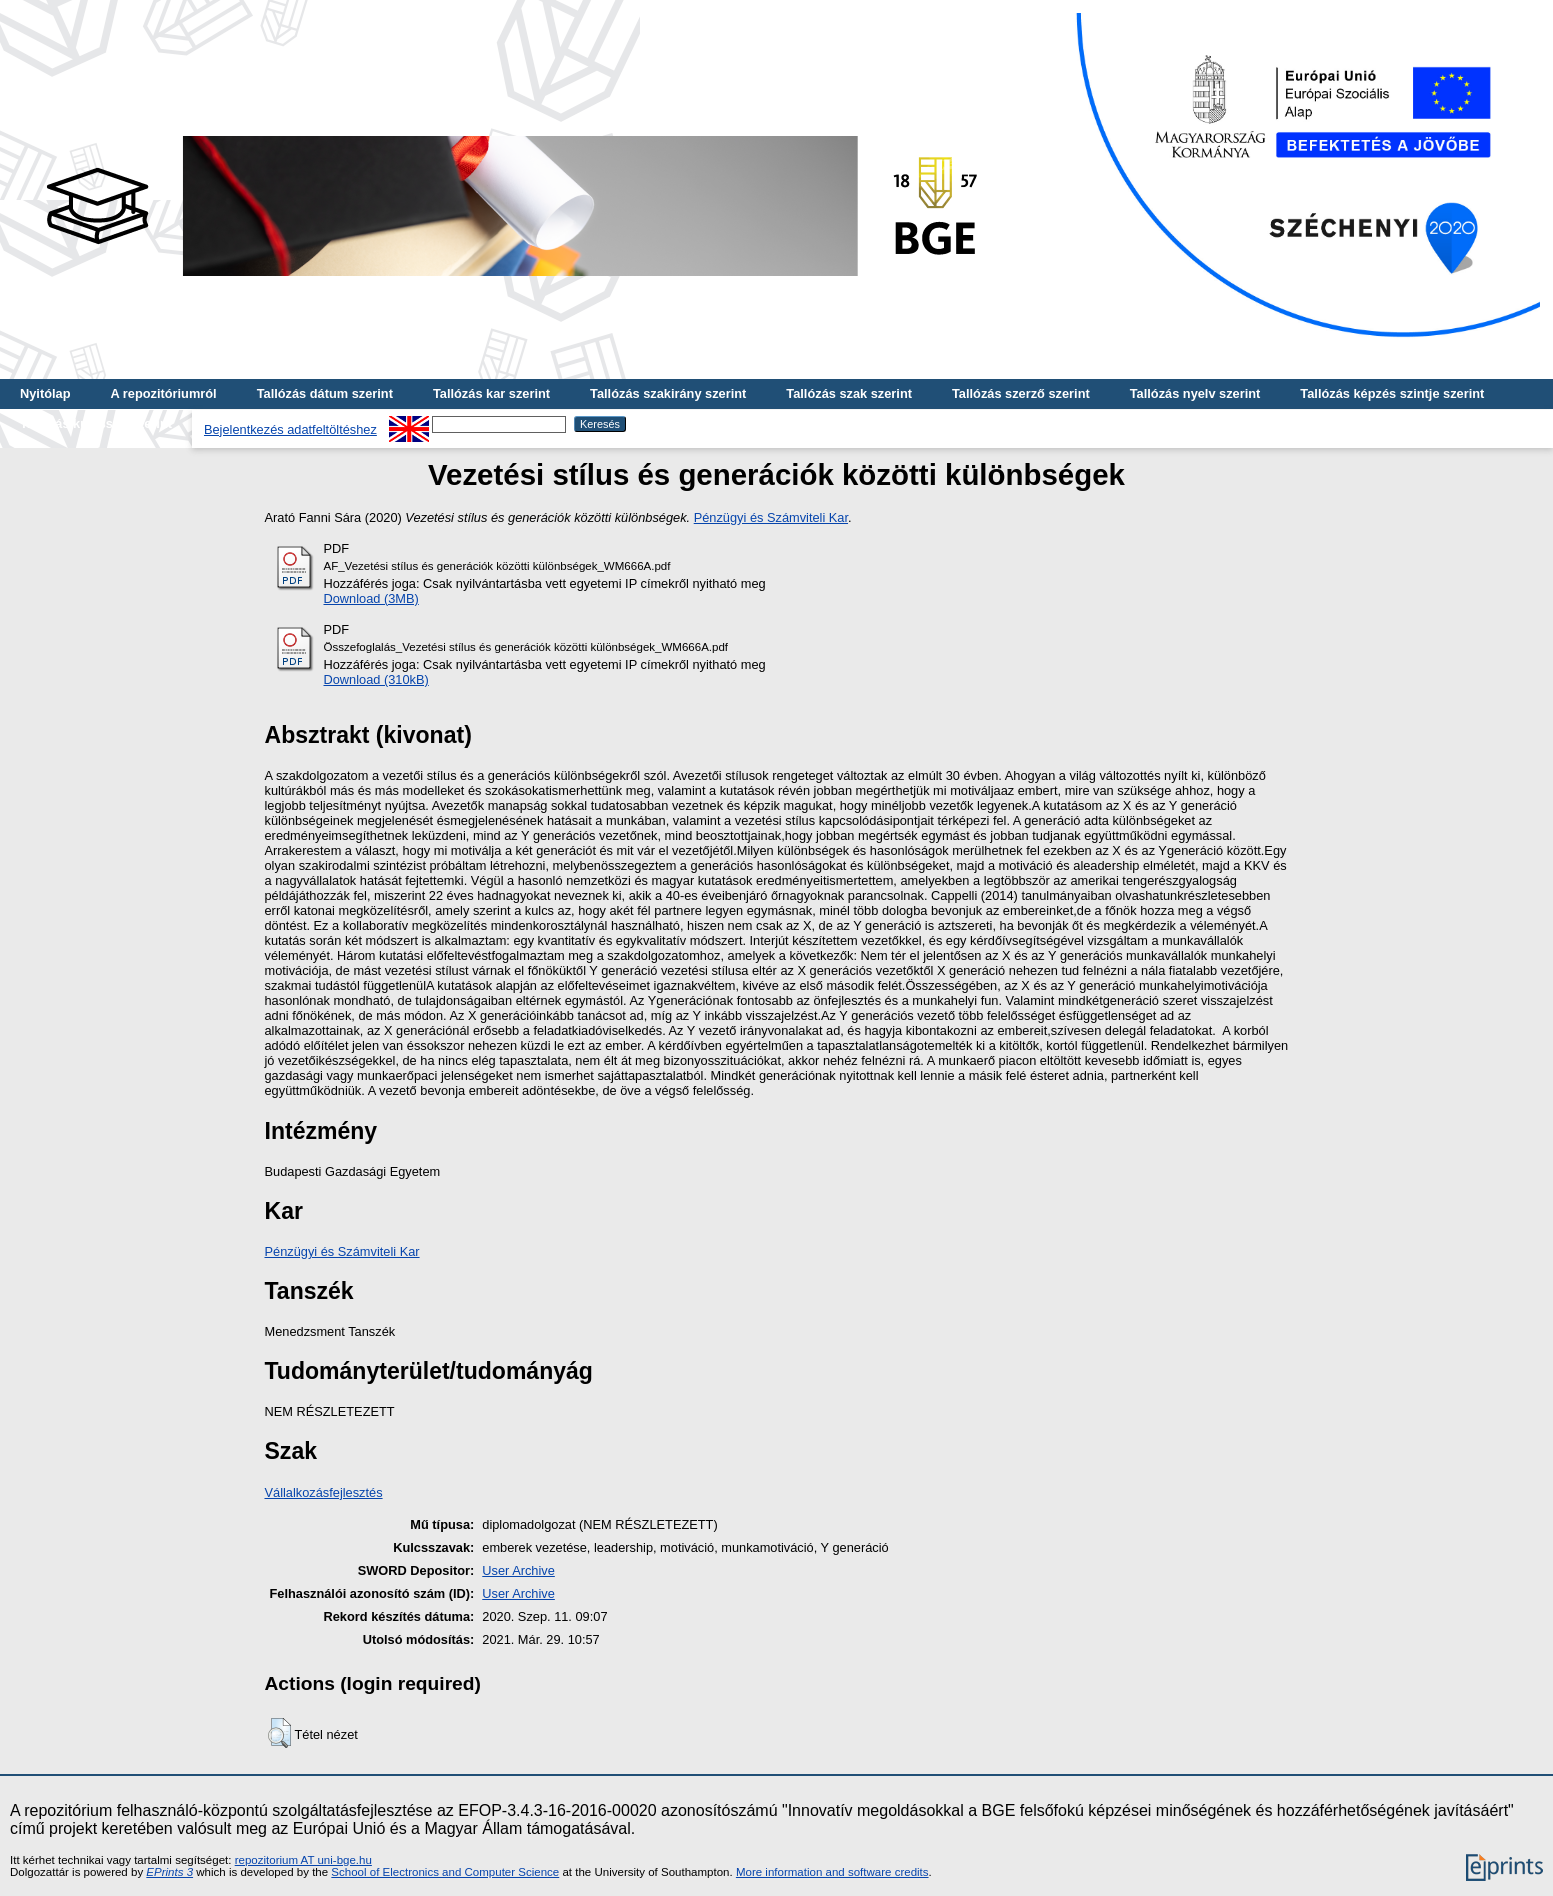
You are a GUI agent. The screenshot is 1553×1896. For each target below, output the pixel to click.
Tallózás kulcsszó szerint (96, 423)
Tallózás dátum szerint (325, 393)
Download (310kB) (376, 679)
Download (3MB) (371, 598)
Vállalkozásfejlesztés (324, 1492)
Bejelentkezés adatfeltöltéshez (290, 429)
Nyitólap (45, 393)
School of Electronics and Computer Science (445, 1872)
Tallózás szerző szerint (1021, 393)
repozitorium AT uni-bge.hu (303, 1860)
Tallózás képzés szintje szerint (1392, 393)
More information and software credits (832, 1872)
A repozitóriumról (163, 393)
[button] (279, 1733)
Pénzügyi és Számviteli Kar (771, 517)
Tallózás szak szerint (849, 393)
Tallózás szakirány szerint (668, 393)
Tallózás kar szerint (491, 393)
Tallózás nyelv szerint (1195, 393)
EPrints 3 (169, 1872)
